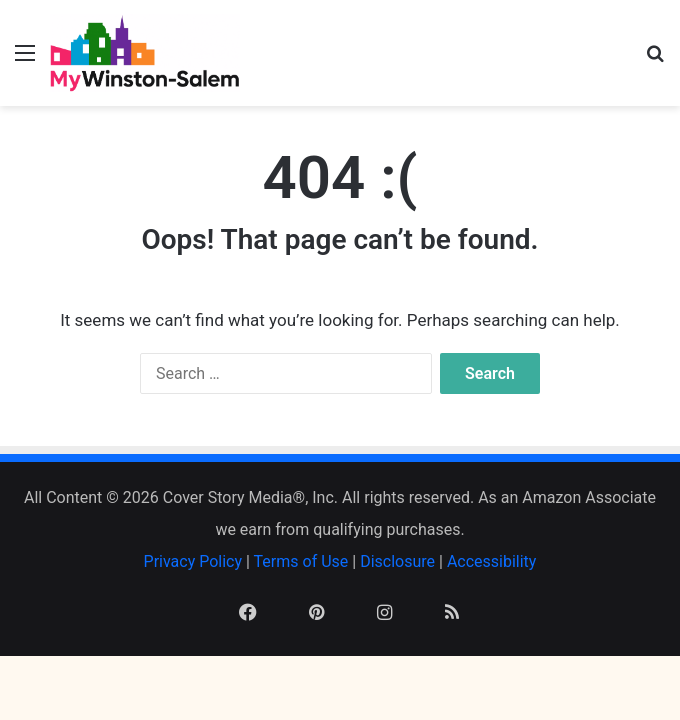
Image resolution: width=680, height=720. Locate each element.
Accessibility (492, 561)
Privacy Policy (193, 561)
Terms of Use (301, 561)
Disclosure (397, 561)
